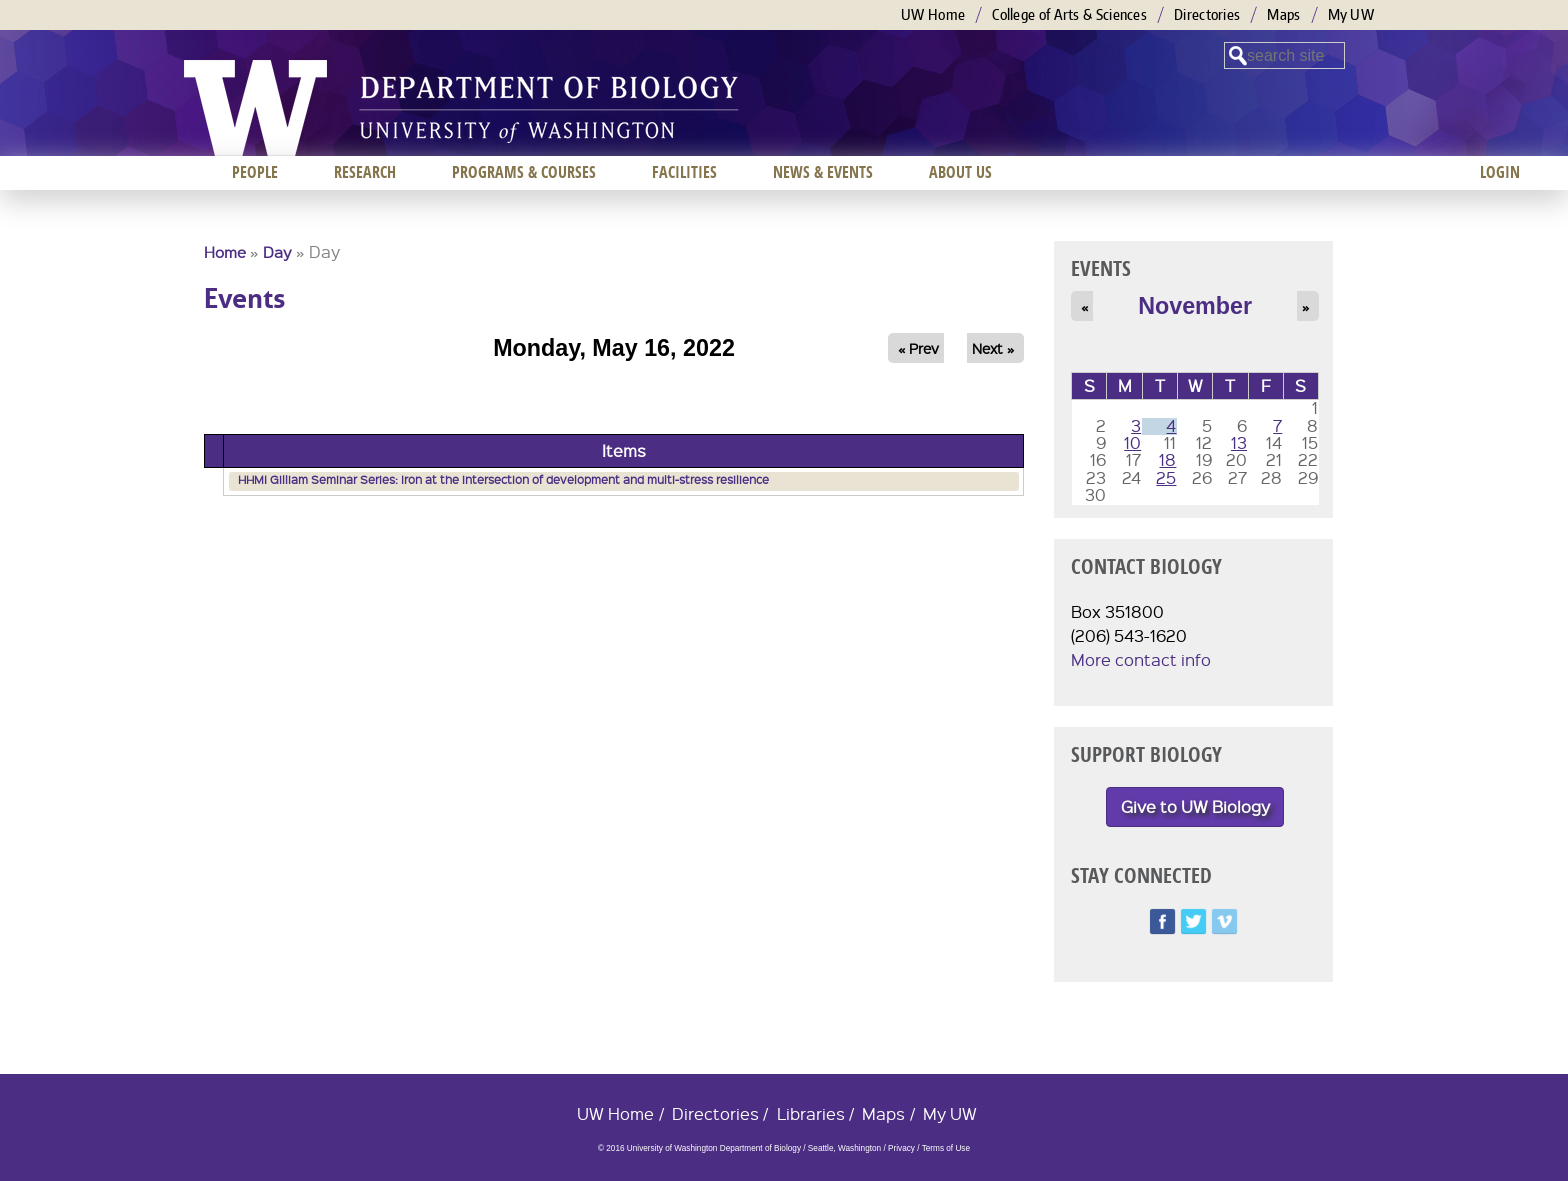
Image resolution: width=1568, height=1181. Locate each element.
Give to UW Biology (1195, 806)
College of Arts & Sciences (1069, 14)
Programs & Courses (524, 172)
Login (1500, 172)
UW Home (933, 14)
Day (277, 252)
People (255, 172)
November (1195, 306)
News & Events (823, 172)
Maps (1283, 14)
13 (1239, 442)
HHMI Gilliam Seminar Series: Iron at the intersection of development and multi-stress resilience (503, 479)
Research (365, 172)
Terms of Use (946, 1148)
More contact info (1141, 659)
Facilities (684, 172)
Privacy (901, 1148)
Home (225, 252)
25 (1166, 477)
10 (1132, 442)
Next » (993, 348)
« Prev (918, 348)
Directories (1207, 14)
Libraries (811, 1113)
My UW (1351, 14)
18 (1167, 459)
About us (960, 172)
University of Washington (255, 108)
